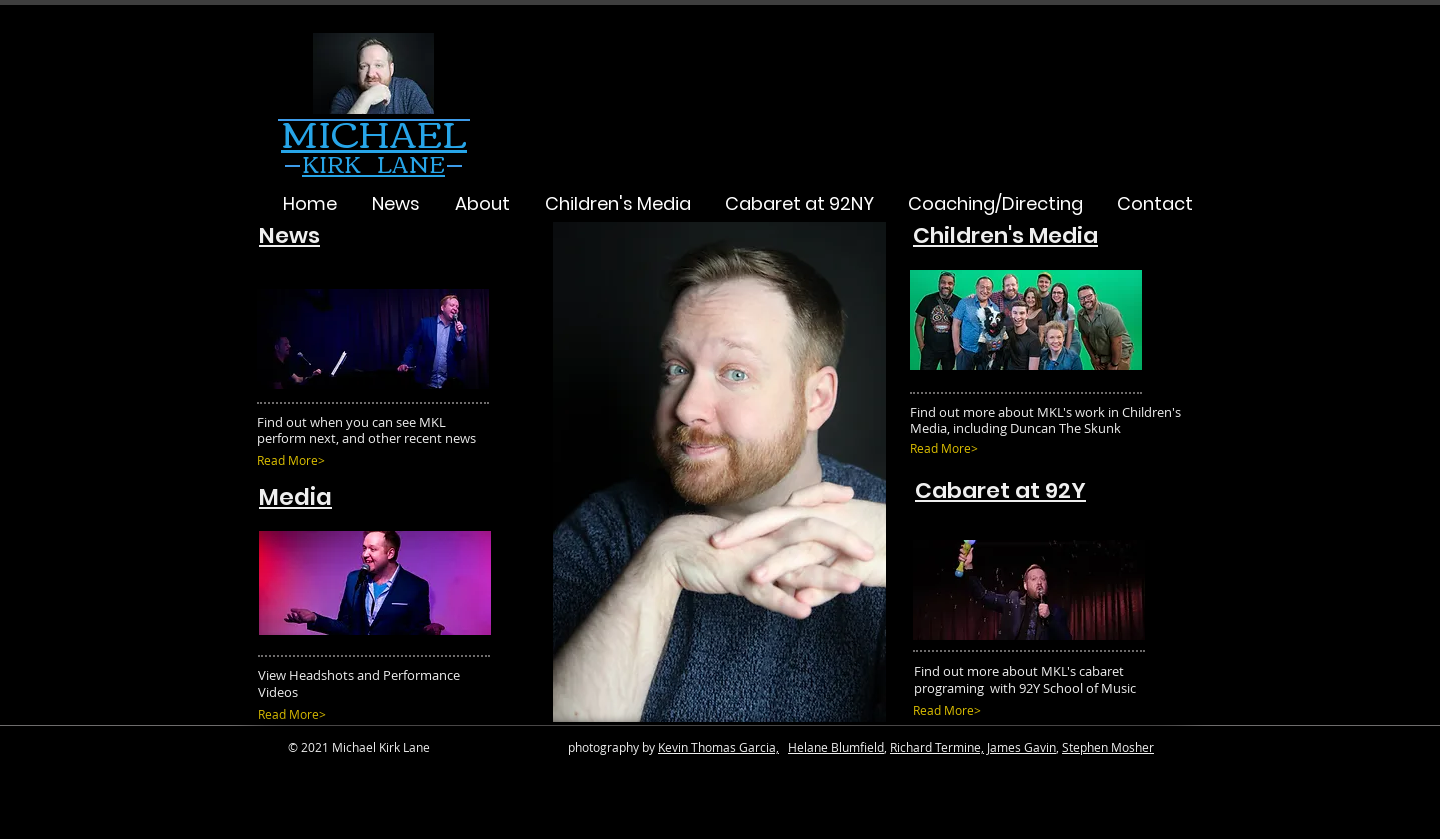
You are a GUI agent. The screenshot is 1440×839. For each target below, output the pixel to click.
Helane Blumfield (836, 747)
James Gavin (1021, 747)
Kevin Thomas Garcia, (718, 747)
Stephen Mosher (1108, 747)
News (289, 235)
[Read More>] (339, 460)
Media (295, 497)
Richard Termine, (937, 747)
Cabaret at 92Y (1000, 490)
